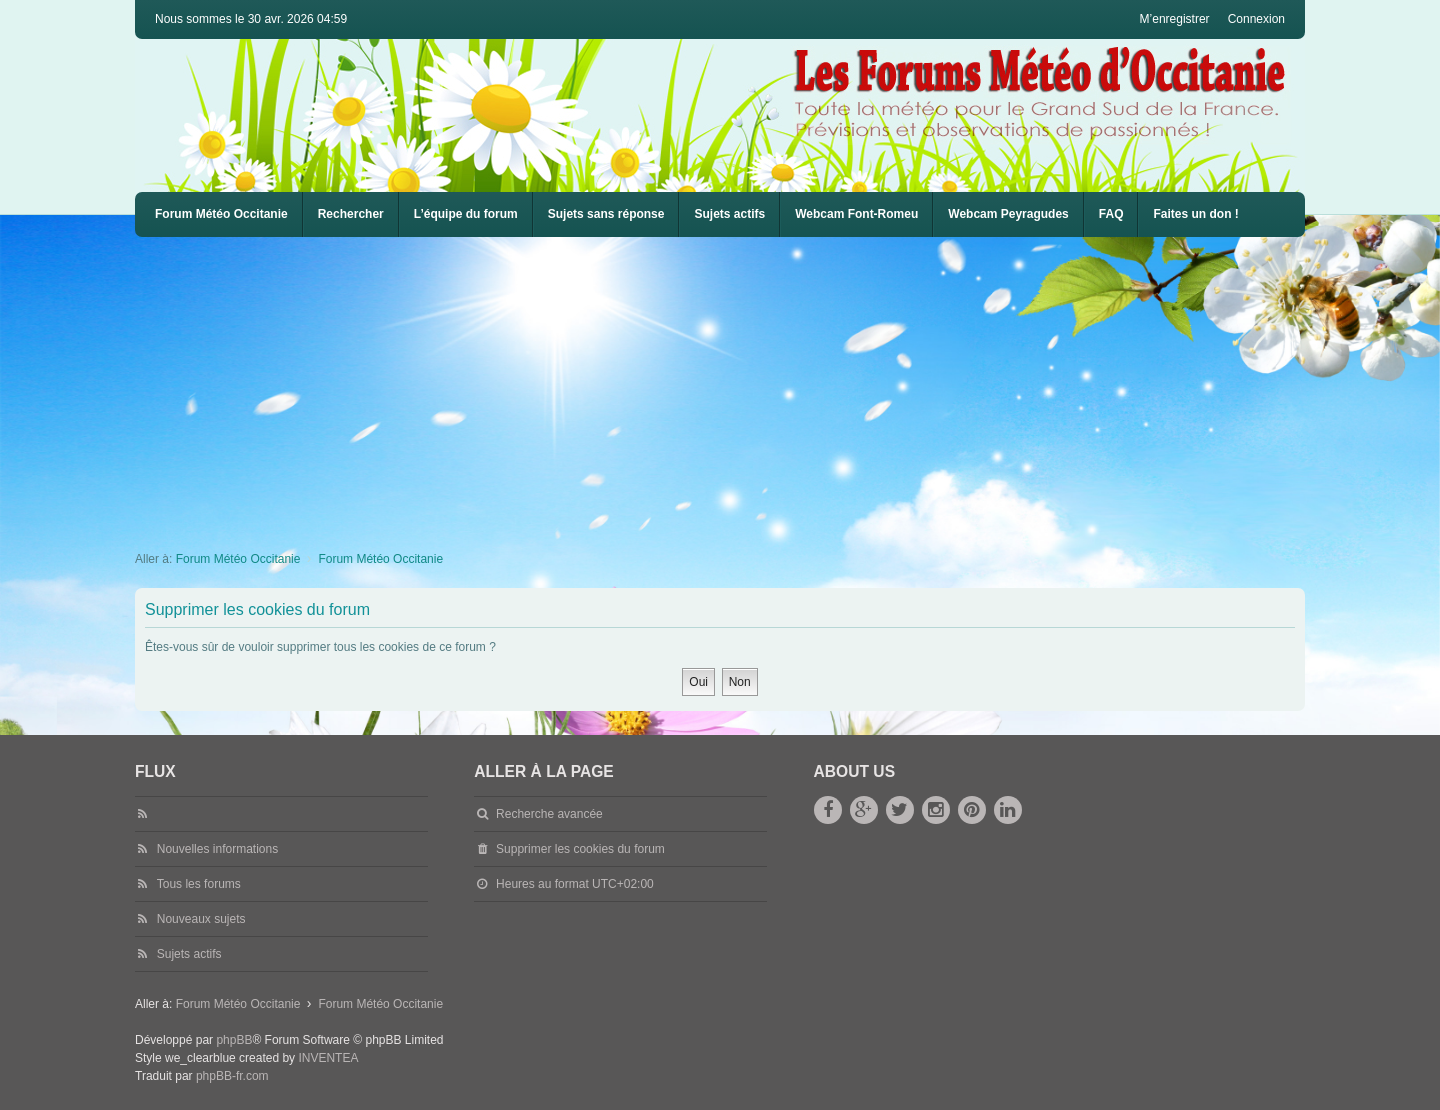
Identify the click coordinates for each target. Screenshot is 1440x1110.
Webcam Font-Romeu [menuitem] (856, 214)
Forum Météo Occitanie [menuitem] (221, 214)
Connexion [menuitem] (1256, 19)
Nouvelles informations (217, 849)
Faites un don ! (1195, 214)
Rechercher (351, 214)
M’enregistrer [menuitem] (1175, 19)
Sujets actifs (729, 214)
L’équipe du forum (466, 214)
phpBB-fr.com (232, 1076)
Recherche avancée (549, 814)
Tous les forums (199, 884)
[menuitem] (856, 214)
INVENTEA (328, 1058)
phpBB (234, 1040)
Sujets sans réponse (606, 214)
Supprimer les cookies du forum (580, 849)
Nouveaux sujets (201, 919)
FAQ (1111, 214)
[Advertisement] (735, 387)
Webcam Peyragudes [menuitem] (1008, 214)
